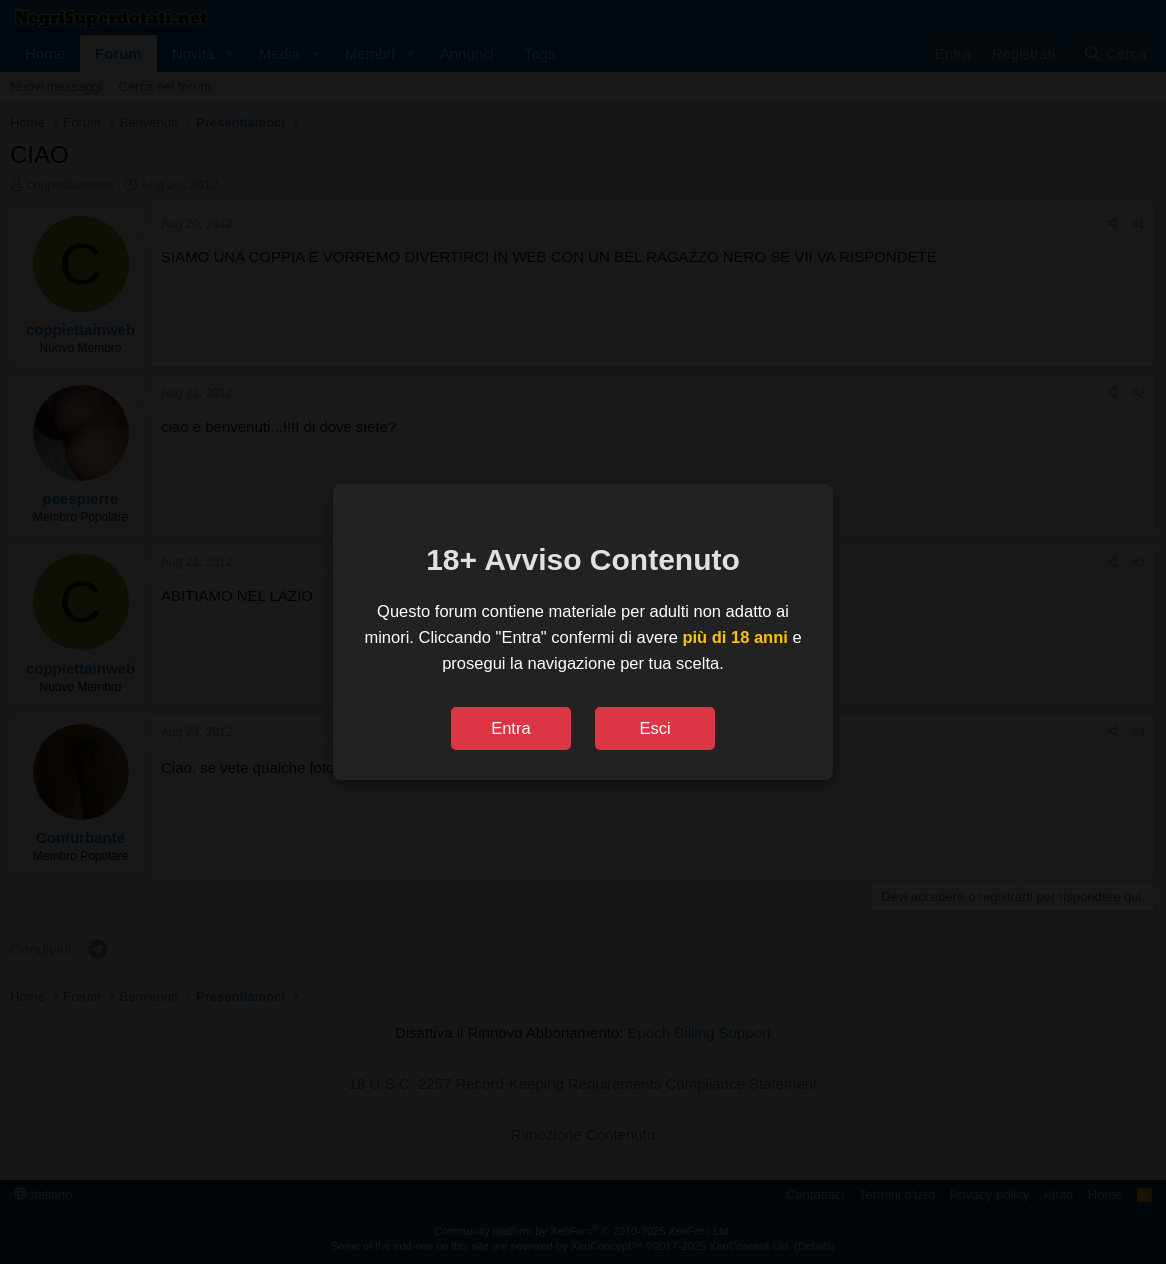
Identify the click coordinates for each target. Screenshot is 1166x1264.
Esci (654, 728)
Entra (510, 728)
